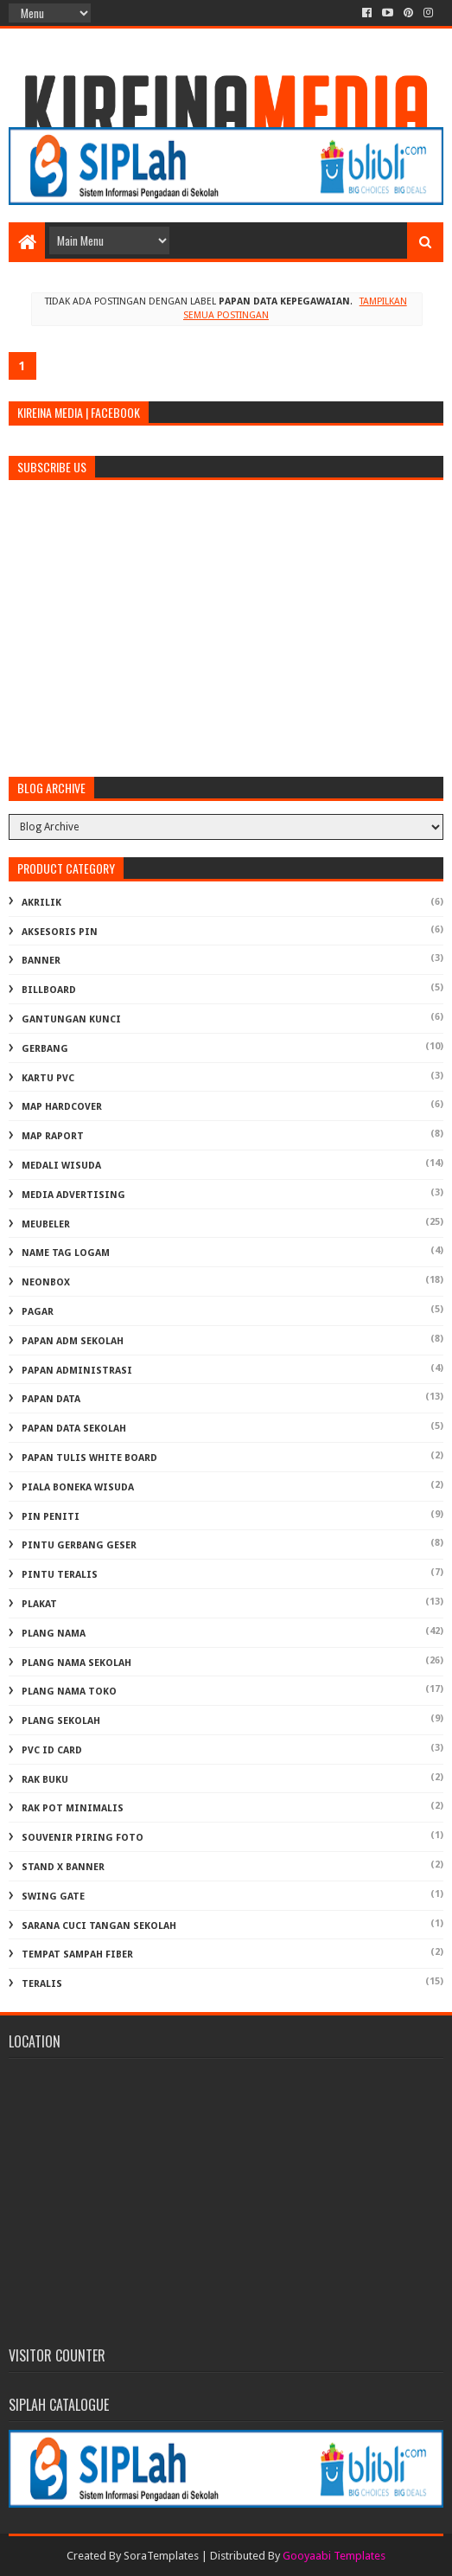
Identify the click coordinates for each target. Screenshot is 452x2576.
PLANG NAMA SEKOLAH (76, 1663)
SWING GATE (53, 1896)
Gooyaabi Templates (334, 2555)
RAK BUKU (45, 1779)
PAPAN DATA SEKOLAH (74, 1428)
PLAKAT (39, 1604)
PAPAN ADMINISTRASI (77, 1370)
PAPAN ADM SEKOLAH (73, 1341)
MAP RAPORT (53, 1136)
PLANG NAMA (54, 1633)
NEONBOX (46, 1282)
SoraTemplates (161, 2555)
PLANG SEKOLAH (61, 1721)
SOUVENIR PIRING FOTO (82, 1837)
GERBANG (45, 1048)
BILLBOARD (49, 990)
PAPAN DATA (51, 1399)
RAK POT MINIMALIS (73, 1808)
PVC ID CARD (52, 1750)
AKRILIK (41, 902)
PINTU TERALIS (60, 1574)
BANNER (41, 960)
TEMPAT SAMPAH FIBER (77, 1954)
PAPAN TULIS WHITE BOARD (89, 1458)
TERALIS (42, 1984)
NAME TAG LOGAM (66, 1253)
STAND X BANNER (63, 1867)
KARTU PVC (48, 1078)
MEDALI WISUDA (61, 1165)
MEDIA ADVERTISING (73, 1195)
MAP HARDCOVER (62, 1106)
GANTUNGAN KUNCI (71, 1019)
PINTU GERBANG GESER (79, 1545)
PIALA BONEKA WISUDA (78, 1487)
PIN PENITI (51, 1516)
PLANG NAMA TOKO (69, 1691)
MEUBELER (46, 1224)
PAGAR (38, 1311)
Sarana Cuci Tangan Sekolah (99, 1926)
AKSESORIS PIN (60, 932)
